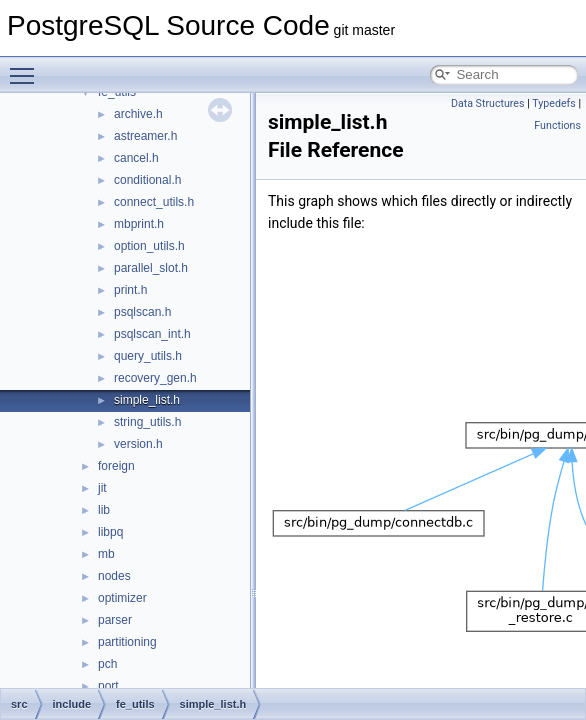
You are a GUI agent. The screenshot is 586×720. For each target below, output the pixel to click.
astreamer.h (145, 136)
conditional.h (147, 180)
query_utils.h (148, 356)
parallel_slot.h (151, 268)
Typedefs (554, 103)
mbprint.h (139, 224)
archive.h (138, 114)
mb (106, 554)
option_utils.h (149, 246)
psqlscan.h (142, 312)
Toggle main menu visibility (27, 67)
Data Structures (488, 103)
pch (107, 664)
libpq (110, 532)
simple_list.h (147, 400)
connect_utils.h (154, 202)
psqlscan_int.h (152, 334)
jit (102, 488)
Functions (557, 125)
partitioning (127, 642)
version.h (138, 444)
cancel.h (136, 158)
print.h (130, 290)
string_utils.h (147, 422)
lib (104, 510)
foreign (116, 466)
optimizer (122, 598)
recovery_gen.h (155, 378)
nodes (114, 576)
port (108, 686)
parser (115, 620)
